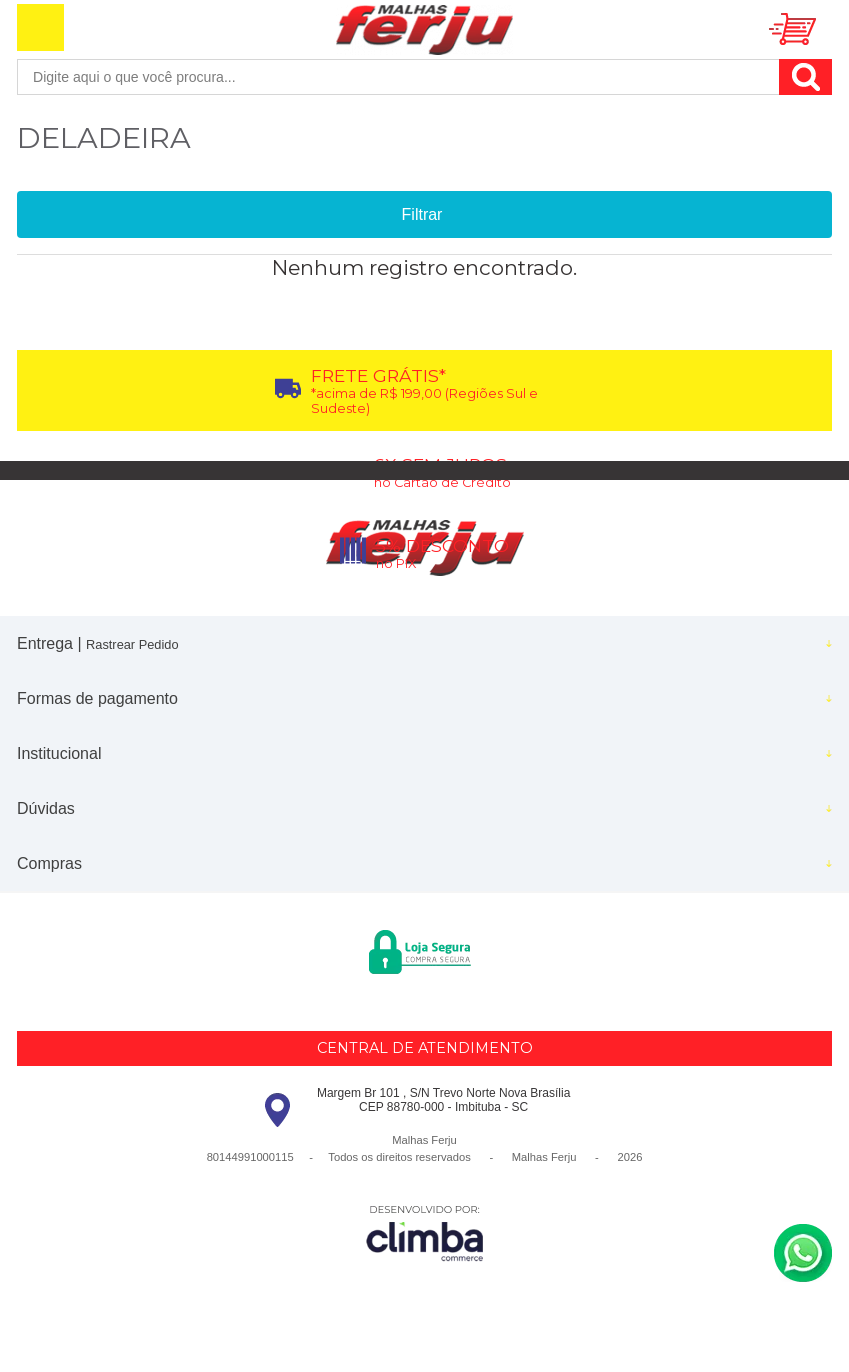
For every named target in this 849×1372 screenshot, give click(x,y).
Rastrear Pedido (132, 644)
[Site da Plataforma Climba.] (425, 1232)
